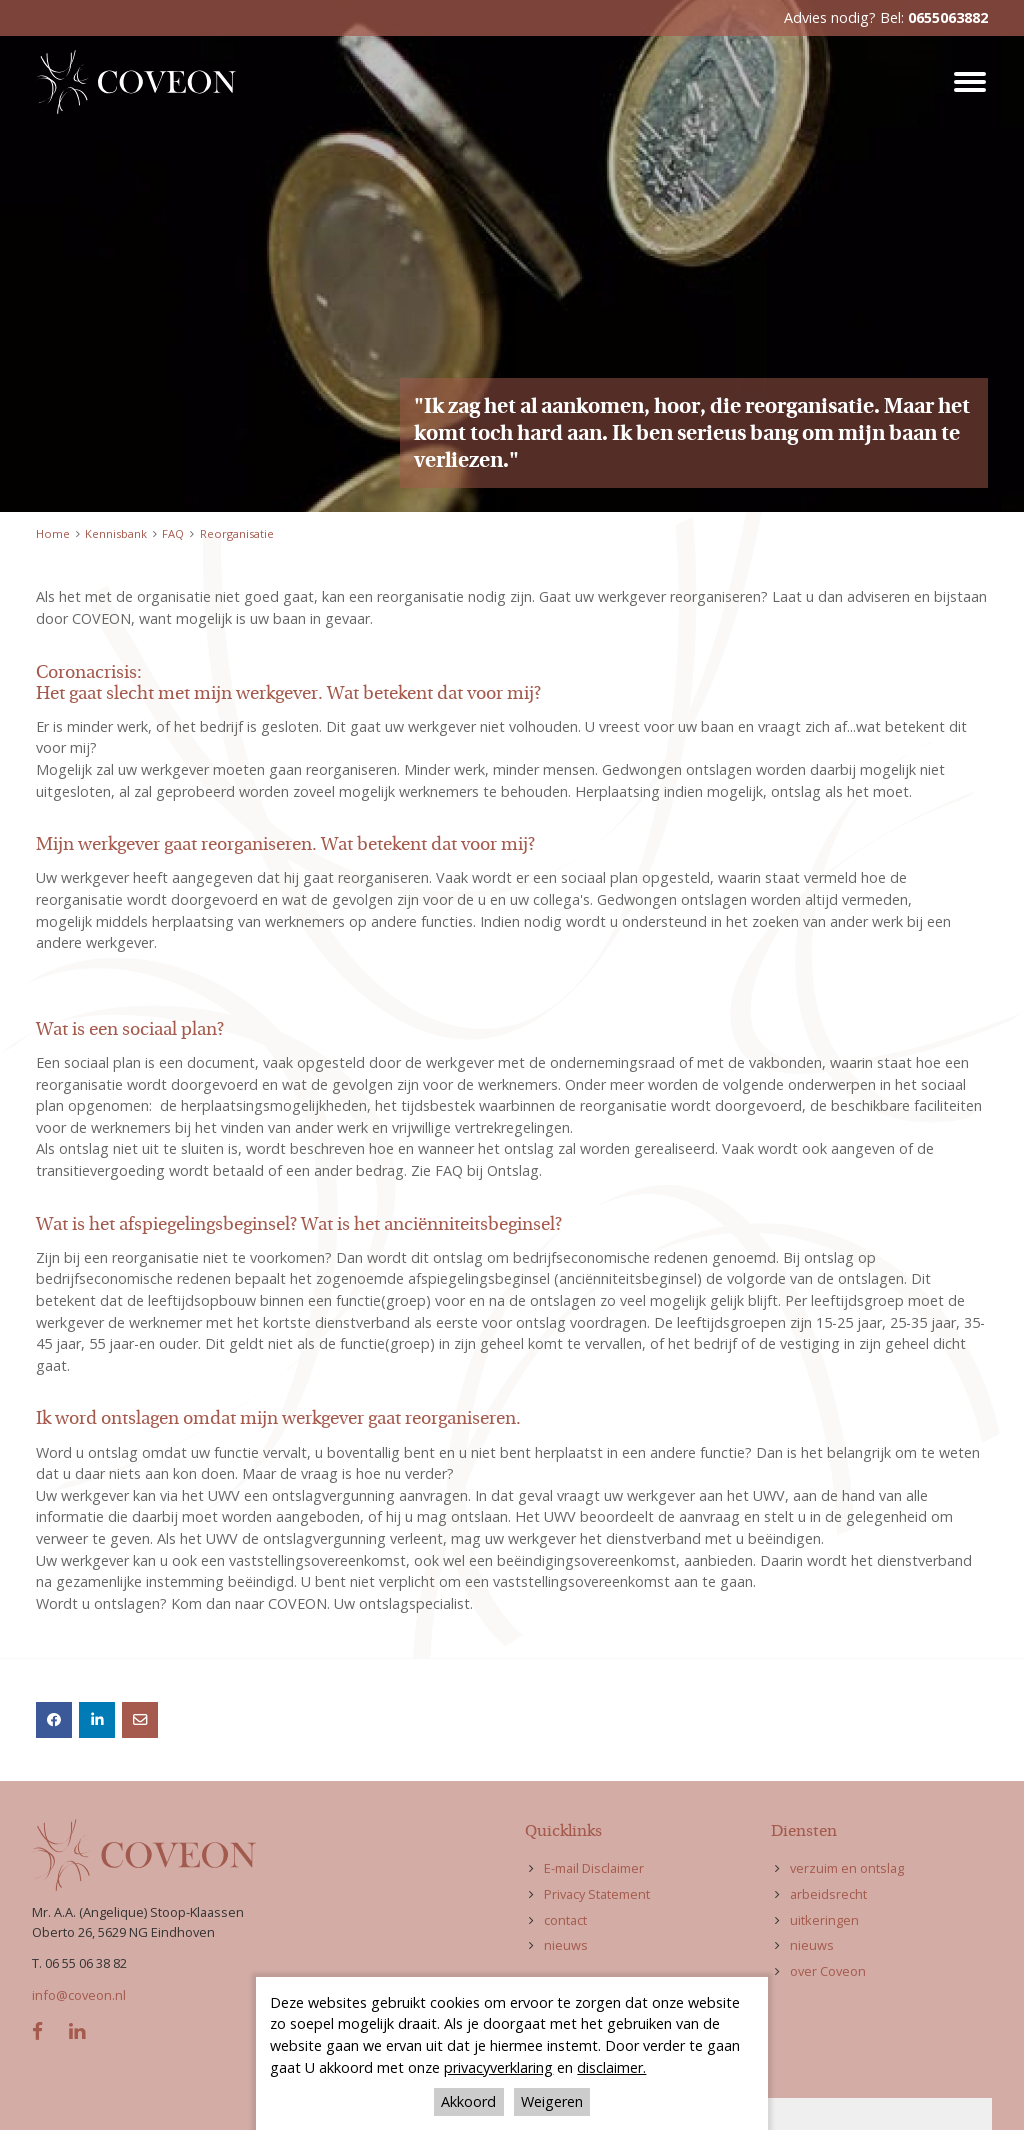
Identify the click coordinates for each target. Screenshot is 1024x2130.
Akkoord (468, 2101)
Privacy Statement (597, 1894)
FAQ (173, 533)
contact (565, 1920)
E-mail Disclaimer (594, 1868)
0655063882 (948, 17)
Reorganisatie (237, 533)
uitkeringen (824, 1920)
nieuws (566, 1945)
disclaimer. (611, 2067)
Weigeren (552, 2101)
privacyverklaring (498, 2067)
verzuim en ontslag (847, 1868)
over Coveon (828, 1971)
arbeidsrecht (828, 1894)
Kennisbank (116, 533)
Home (53, 533)
